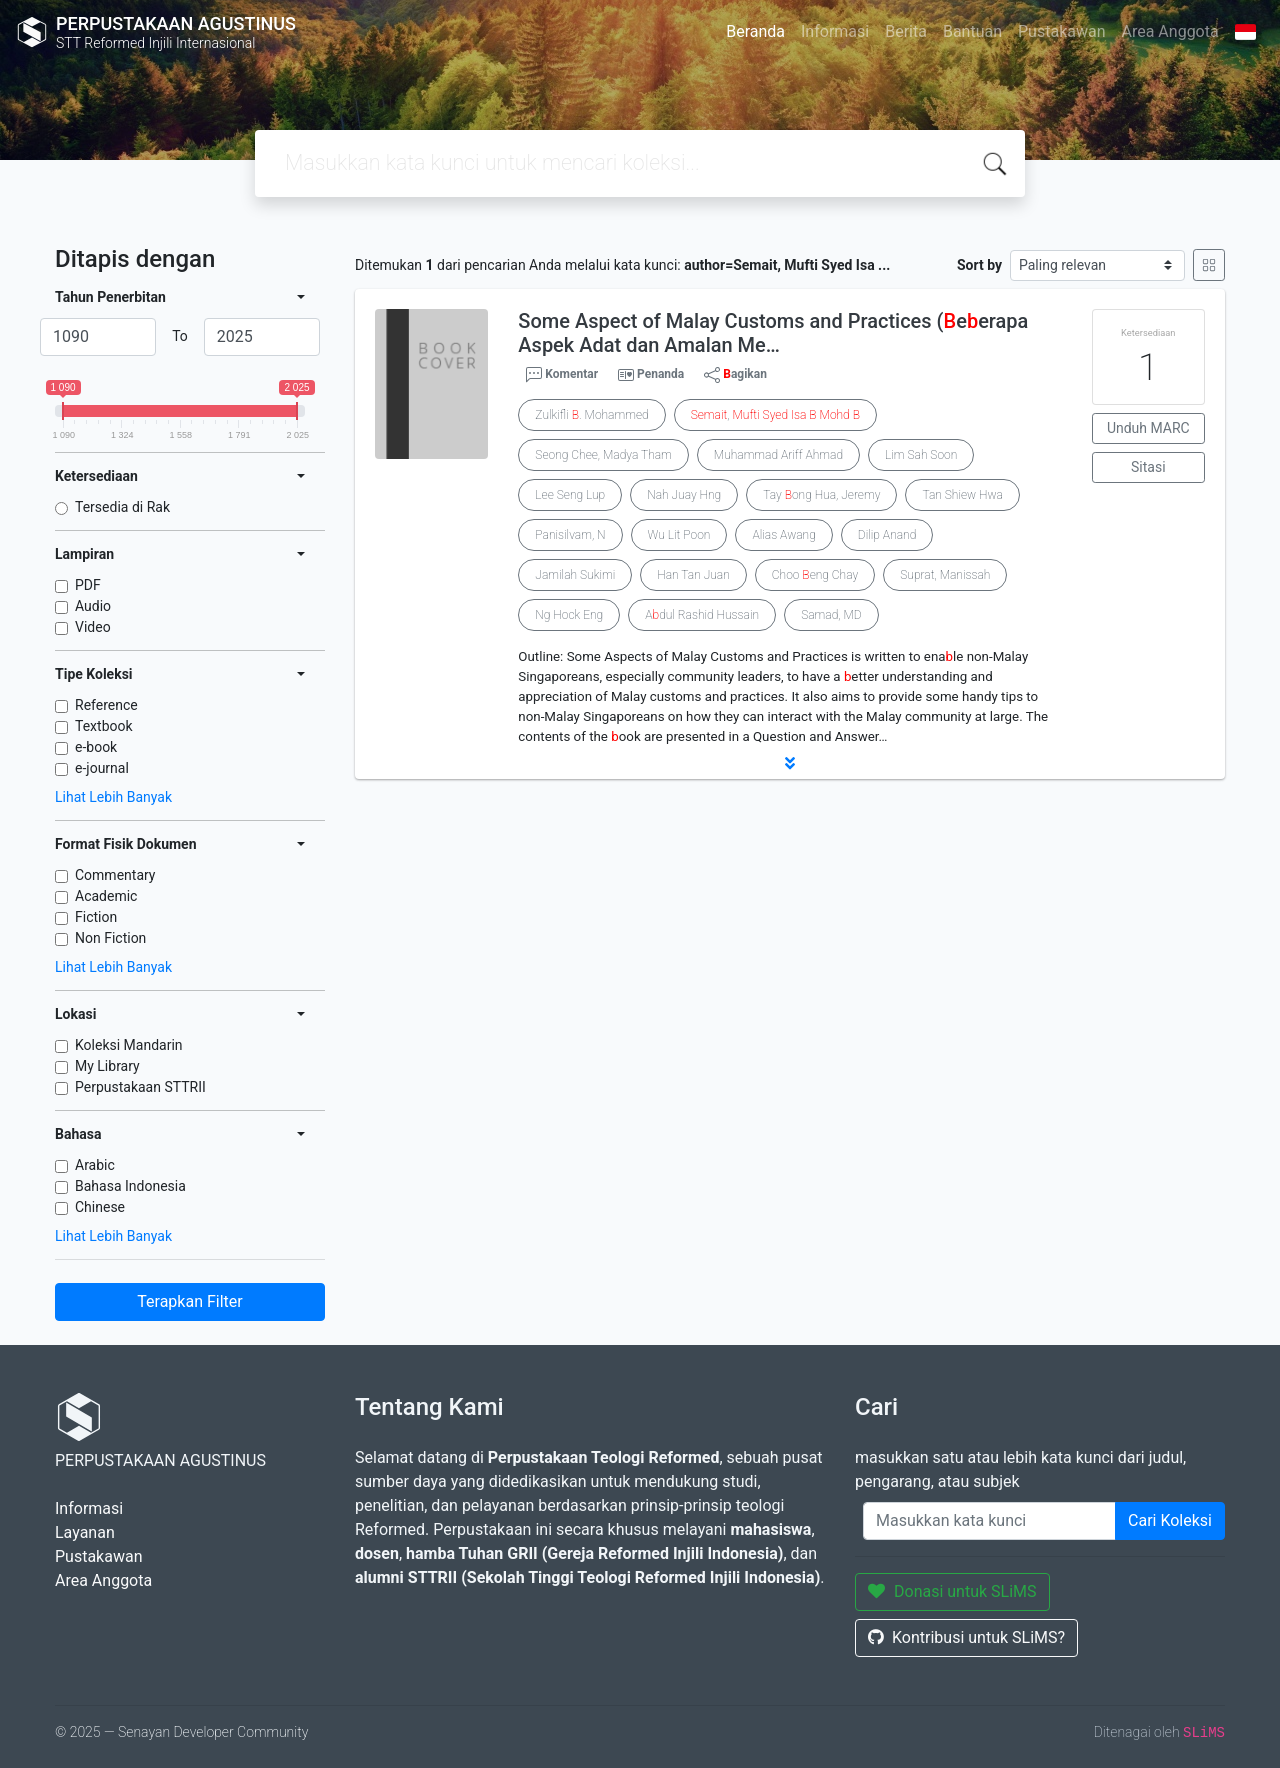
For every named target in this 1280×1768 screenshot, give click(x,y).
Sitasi (1148, 467)
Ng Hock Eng (569, 615)
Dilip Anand (887, 535)
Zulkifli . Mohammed (591, 415)
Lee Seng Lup (570, 495)
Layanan (85, 1532)
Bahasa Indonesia (130, 1186)
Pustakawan (1061, 31)
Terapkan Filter (189, 1301)
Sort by (979, 265)
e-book (96, 747)
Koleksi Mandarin (129, 1045)
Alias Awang (783, 535)
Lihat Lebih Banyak (113, 797)
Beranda (755, 31)
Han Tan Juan (693, 575)
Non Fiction (110, 938)
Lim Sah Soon (921, 455)
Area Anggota (1170, 31)
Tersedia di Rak (122, 507)
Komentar (562, 375)
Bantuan (972, 31)
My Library (107, 1066)
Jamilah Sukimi (575, 575)
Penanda (660, 374)
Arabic (95, 1165)
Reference (106, 705)
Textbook (104, 726)
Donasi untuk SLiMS (952, 1591)
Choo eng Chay (815, 575)
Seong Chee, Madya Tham (603, 455)
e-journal (102, 768)
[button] (790, 763)
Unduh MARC (1148, 428)
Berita (906, 31)
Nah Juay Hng (684, 495)
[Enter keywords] (989, 1521)
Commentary (115, 875)
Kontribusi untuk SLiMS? (966, 1637)
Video (93, 627)
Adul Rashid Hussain (702, 615)
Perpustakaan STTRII (140, 1087)
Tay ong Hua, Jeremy (821, 495)
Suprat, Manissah (945, 575)
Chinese (100, 1207)
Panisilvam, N (570, 535)
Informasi (835, 31)
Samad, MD (831, 615)
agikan (735, 375)
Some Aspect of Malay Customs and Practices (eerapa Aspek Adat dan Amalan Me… (773, 333)
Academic (106, 896)
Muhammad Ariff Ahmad (778, 455)
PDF (88, 585)
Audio (93, 606)
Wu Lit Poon (679, 535)
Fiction (96, 917)
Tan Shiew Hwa (962, 495)
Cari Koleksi (1170, 1520)
